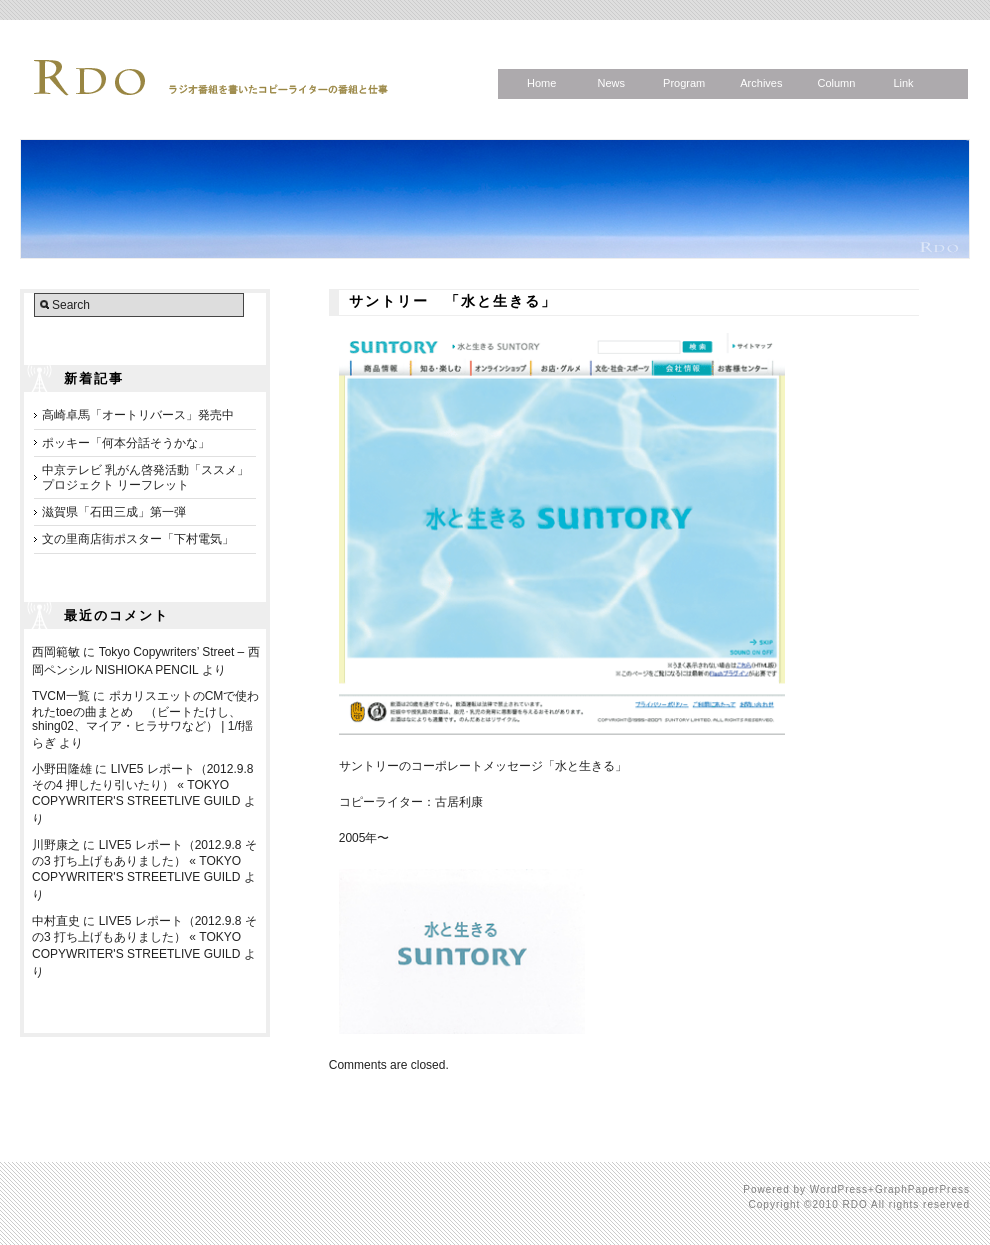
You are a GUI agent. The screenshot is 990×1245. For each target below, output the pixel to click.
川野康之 (56, 845)
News (611, 83)
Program (684, 83)
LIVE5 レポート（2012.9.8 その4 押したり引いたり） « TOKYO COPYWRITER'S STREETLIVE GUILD (142, 785)
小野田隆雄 (62, 769)
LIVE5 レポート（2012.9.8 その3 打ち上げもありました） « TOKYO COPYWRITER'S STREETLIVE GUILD (144, 861)
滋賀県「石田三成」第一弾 (114, 512)
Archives (761, 83)
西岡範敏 (56, 652)
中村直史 (56, 921)
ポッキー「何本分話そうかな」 (126, 443)
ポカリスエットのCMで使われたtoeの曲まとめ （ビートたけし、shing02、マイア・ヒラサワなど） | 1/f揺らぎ (145, 719)
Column (836, 83)
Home (541, 83)
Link (903, 83)
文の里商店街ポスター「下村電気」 (138, 539)
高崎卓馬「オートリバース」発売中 (138, 415)
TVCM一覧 (61, 696)
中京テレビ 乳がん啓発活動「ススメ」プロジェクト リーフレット (145, 477)
